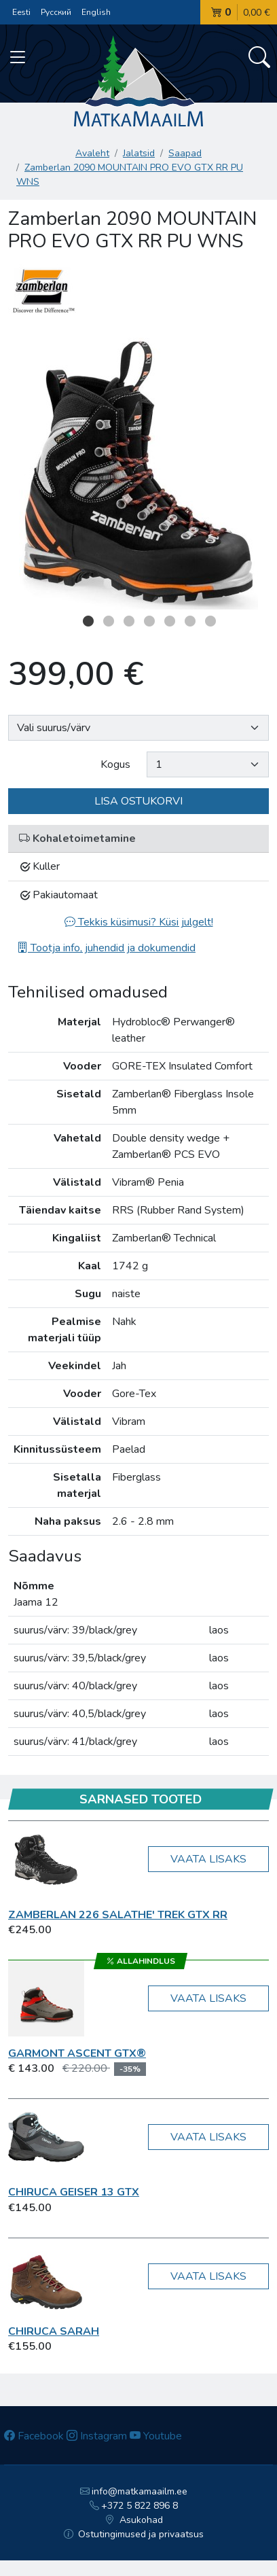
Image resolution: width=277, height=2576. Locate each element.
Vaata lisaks (208, 1859)
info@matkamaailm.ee (134, 2491)
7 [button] (210, 621)
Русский (56, 12)
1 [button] (88, 621)
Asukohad (134, 2519)
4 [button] (149, 621)
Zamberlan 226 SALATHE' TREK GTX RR (117, 1914)
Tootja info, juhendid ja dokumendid (106, 947)
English (96, 12)
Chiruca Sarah (53, 2331)
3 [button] (129, 621)
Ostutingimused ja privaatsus (134, 2534)
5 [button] (170, 621)
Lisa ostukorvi (138, 801)
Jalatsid (139, 153)
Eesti (21, 12)
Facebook (34, 2436)
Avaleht (92, 153)
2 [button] (108, 621)
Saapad (185, 153)
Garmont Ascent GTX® (77, 2053)
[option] (138, 474)
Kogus (115, 764)
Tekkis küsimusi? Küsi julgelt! (138, 922)
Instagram (97, 2436)
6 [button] (190, 621)
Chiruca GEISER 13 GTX (73, 2192)
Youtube (156, 2436)
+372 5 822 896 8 (134, 2505)
